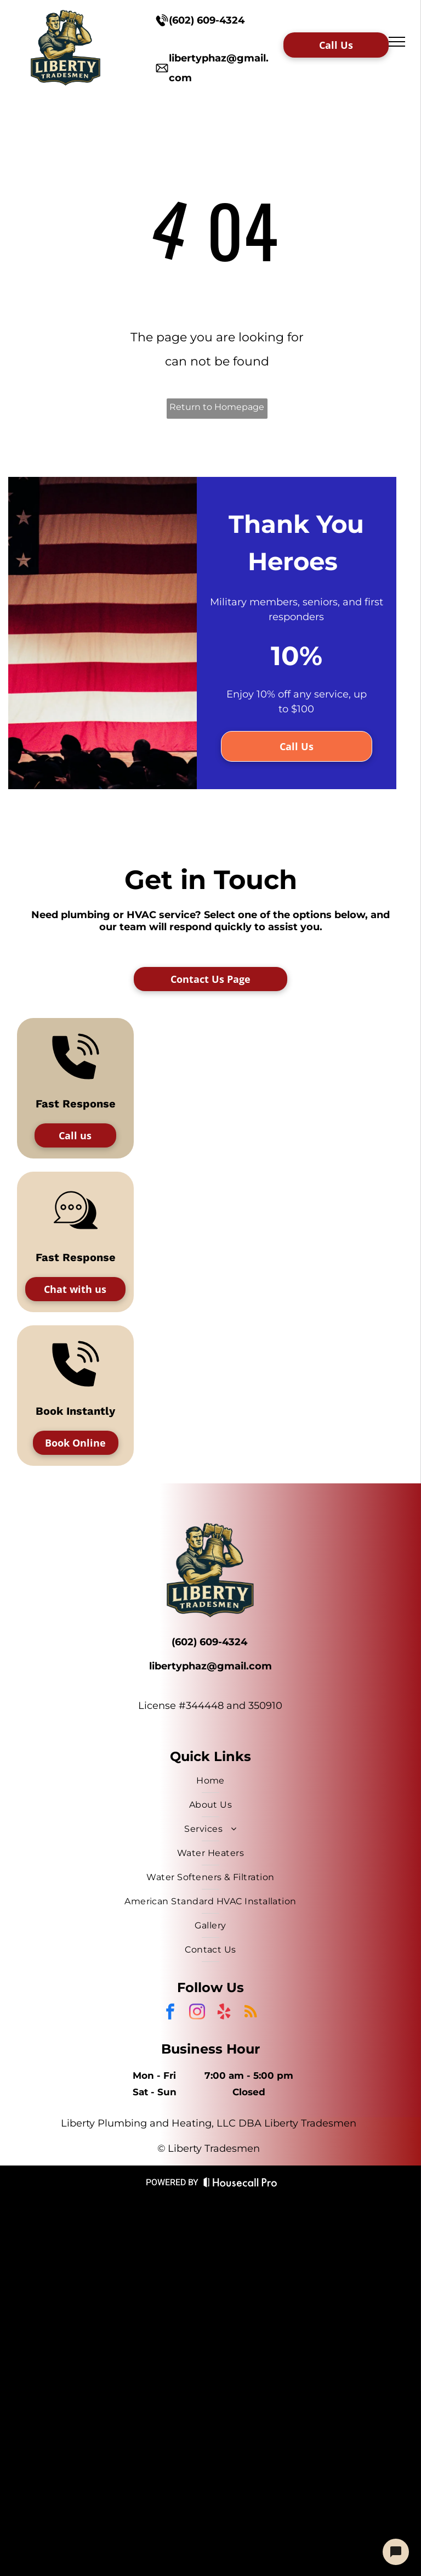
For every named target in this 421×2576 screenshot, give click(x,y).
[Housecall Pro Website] (240, 2184)
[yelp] (224, 2013)
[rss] (251, 2013)
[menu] (397, 41)
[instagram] (197, 2013)
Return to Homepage (216, 407)
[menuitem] (210, 1781)
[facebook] (170, 2013)
